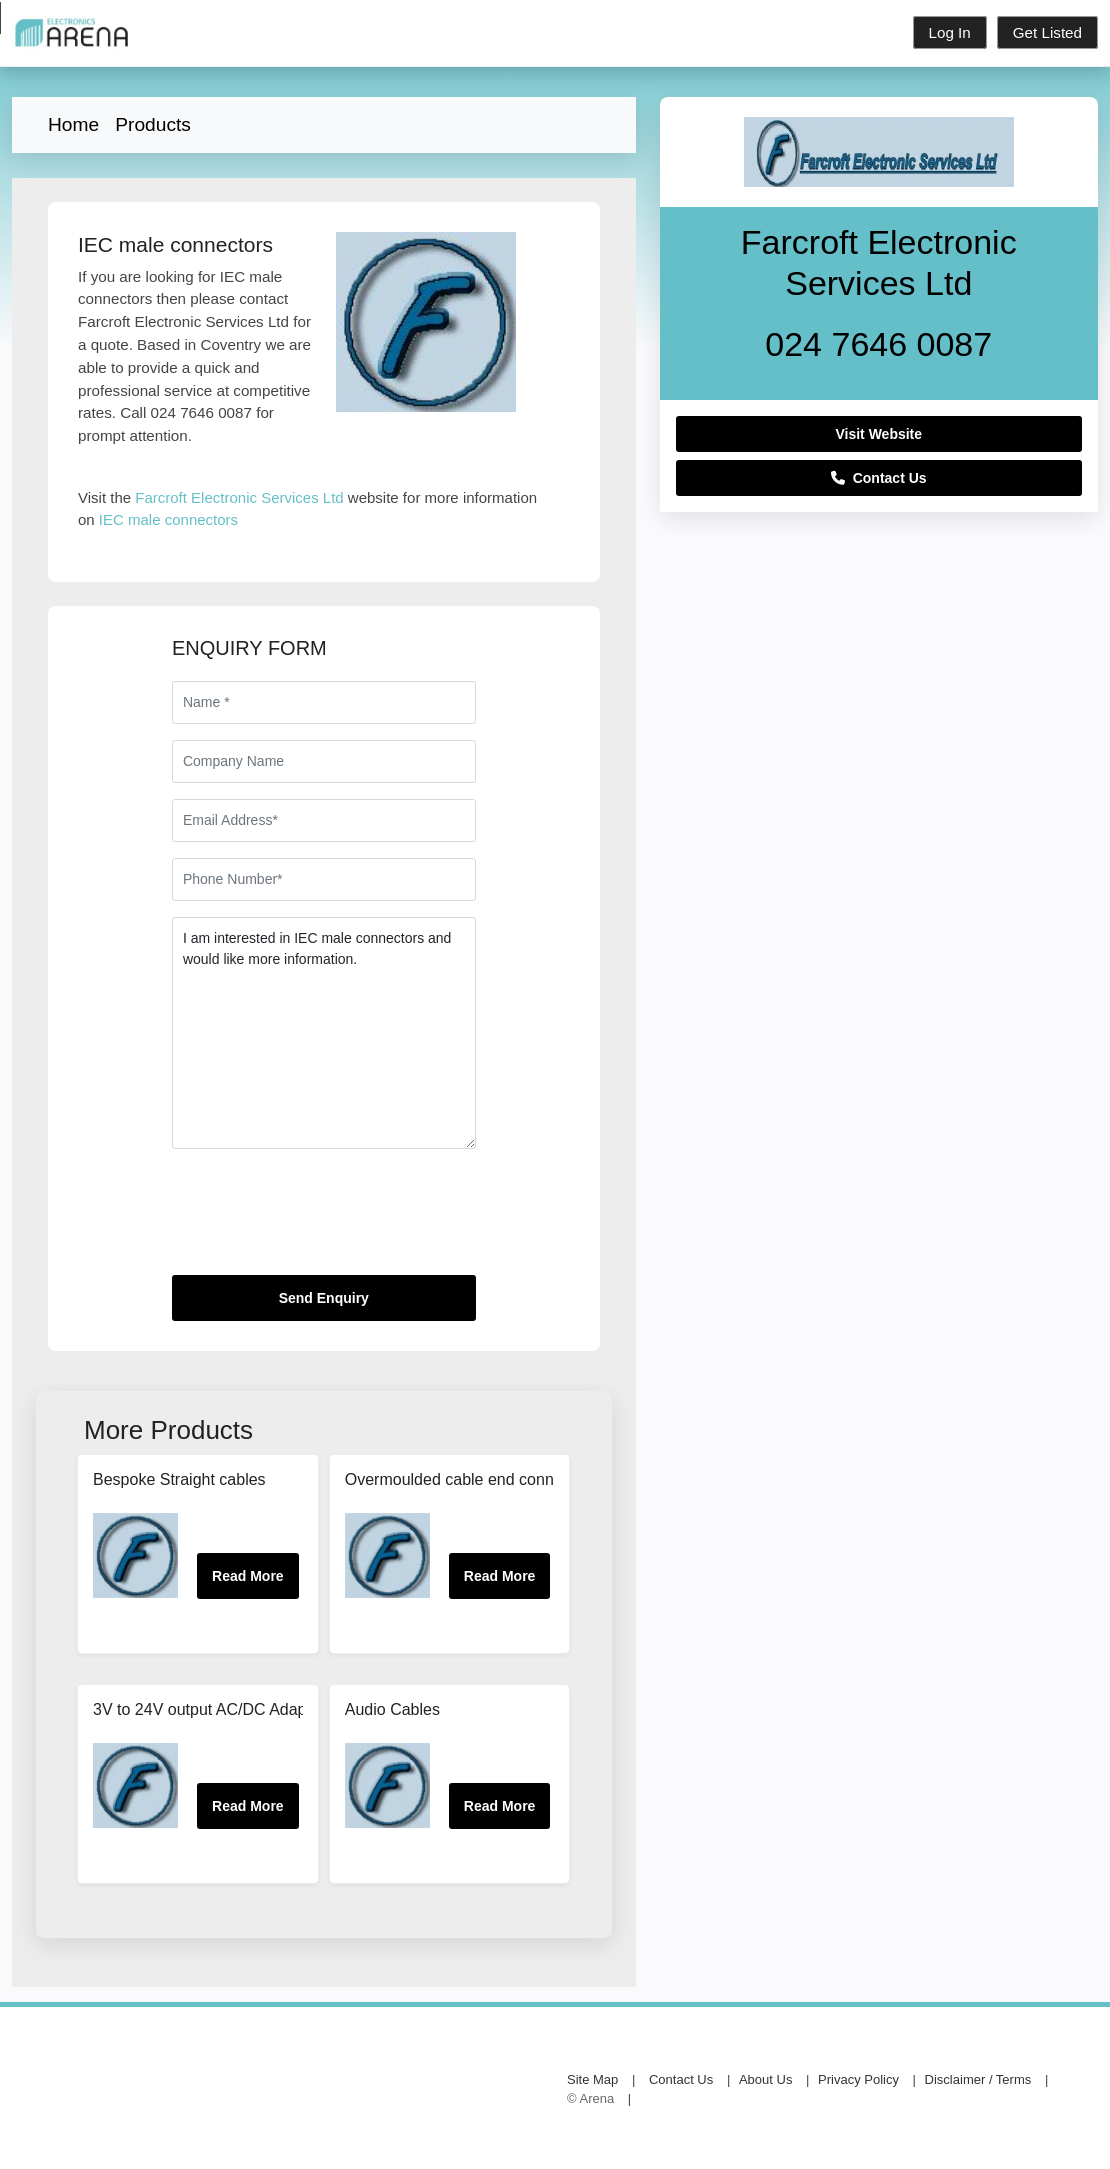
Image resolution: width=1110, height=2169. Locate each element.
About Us (765, 2079)
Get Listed (1047, 32)
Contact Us (879, 478)
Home (73, 124)
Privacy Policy (858, 2079)
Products (153, 124)
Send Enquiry (324, 1298)
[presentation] (324, 1220)
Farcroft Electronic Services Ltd (239, 497)
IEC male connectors (168, 519)
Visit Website (878, 434)
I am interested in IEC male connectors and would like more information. (324, 1033)
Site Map (592, 2079)
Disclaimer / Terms (978, 2079)
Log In (950, 32)
